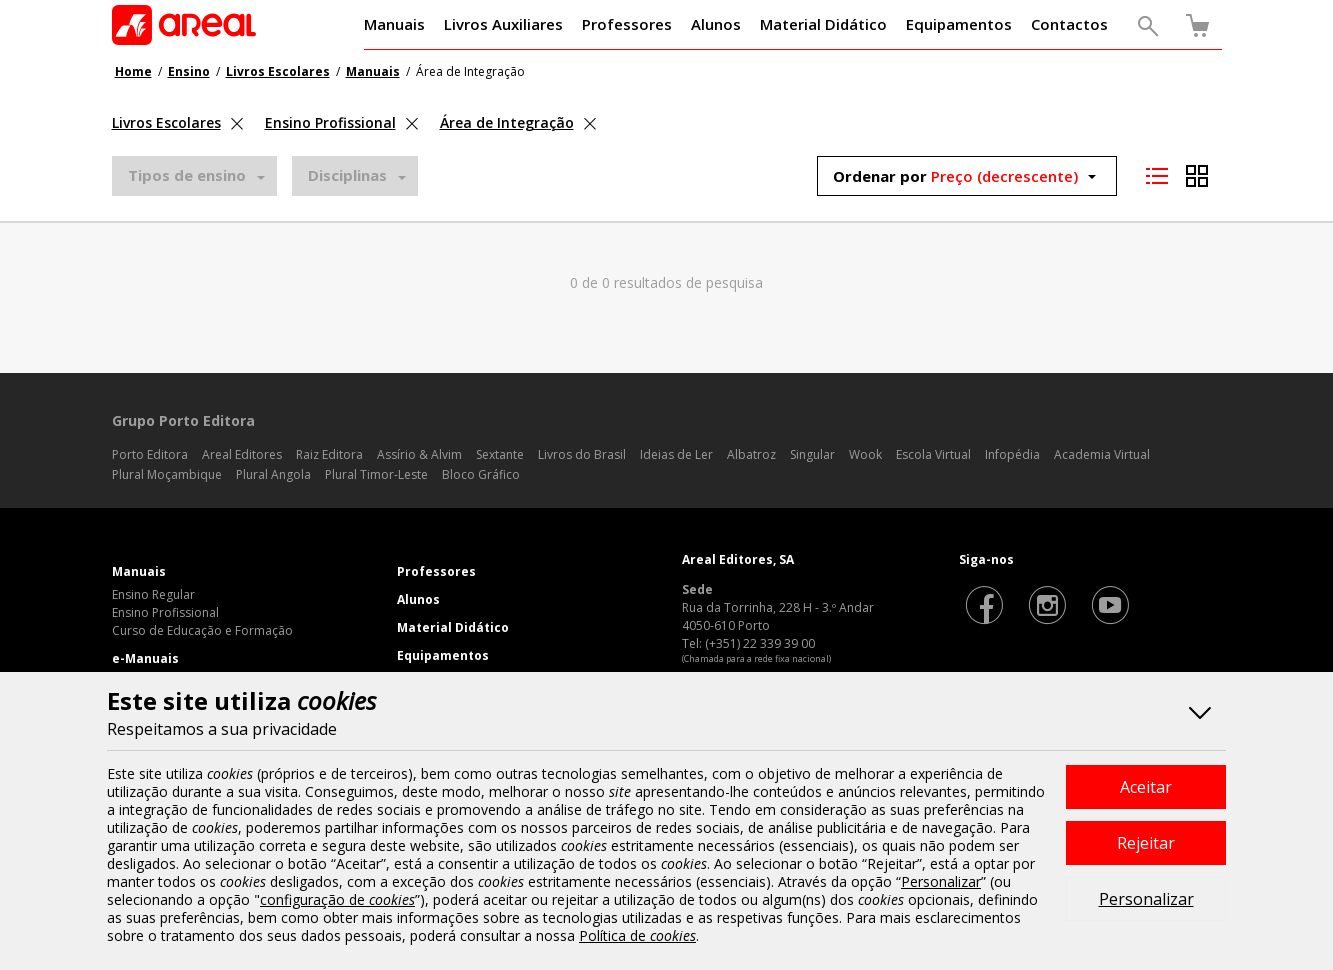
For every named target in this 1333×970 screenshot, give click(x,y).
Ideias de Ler (676, 454)
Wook (865, 454)
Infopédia (1012, 454)
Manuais (373, 71)
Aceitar (1146, 787)
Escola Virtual (933, 454)
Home (133, 71)
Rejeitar (1146, 843)
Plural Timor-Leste (376, 474)
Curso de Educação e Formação (202, 630)
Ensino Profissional (165, 612)
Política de (637, 935)
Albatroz (751, 454)
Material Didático (453, 627)
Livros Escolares (278, 71)
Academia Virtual (1102, 454)
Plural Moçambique (167, 474)
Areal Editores (242, 454)
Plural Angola (273, 474)
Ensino (189, 71)
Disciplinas (347, 175)
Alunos (418, 599)
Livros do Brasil (582, 454)
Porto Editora (150, 454)
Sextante (500, 454)
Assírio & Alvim (419, 454)
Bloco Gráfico (481, 474)
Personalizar (1146, 899)
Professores (436, 571)
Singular (812, 454)
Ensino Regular (153, 594)
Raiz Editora (329, 454)
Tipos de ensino (187, 175)
